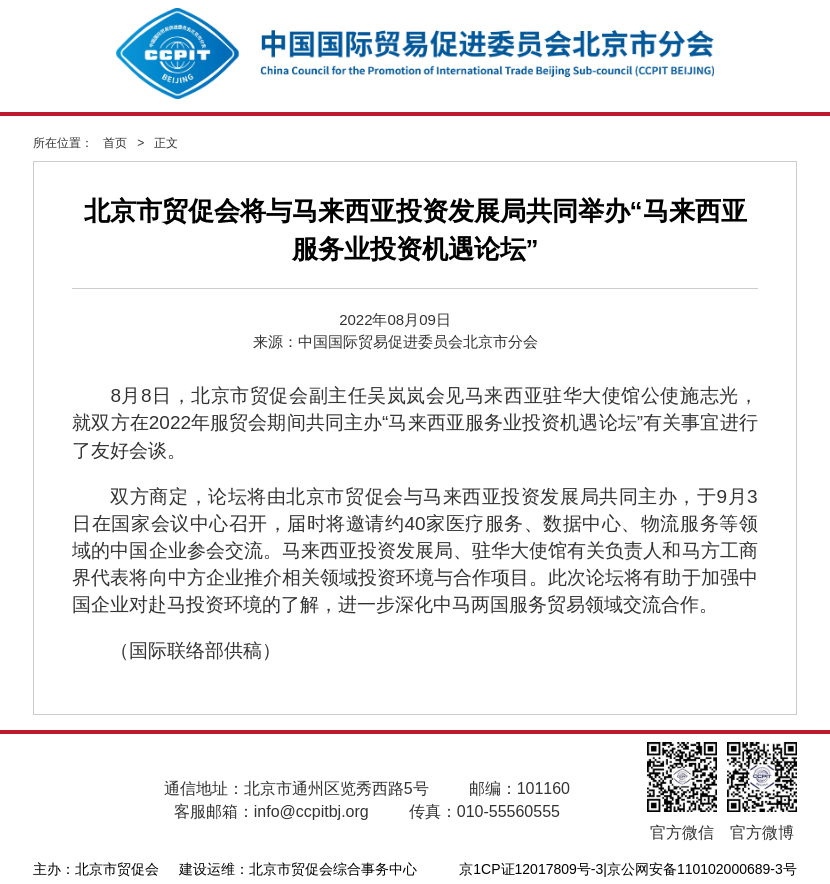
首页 (115, 143)
